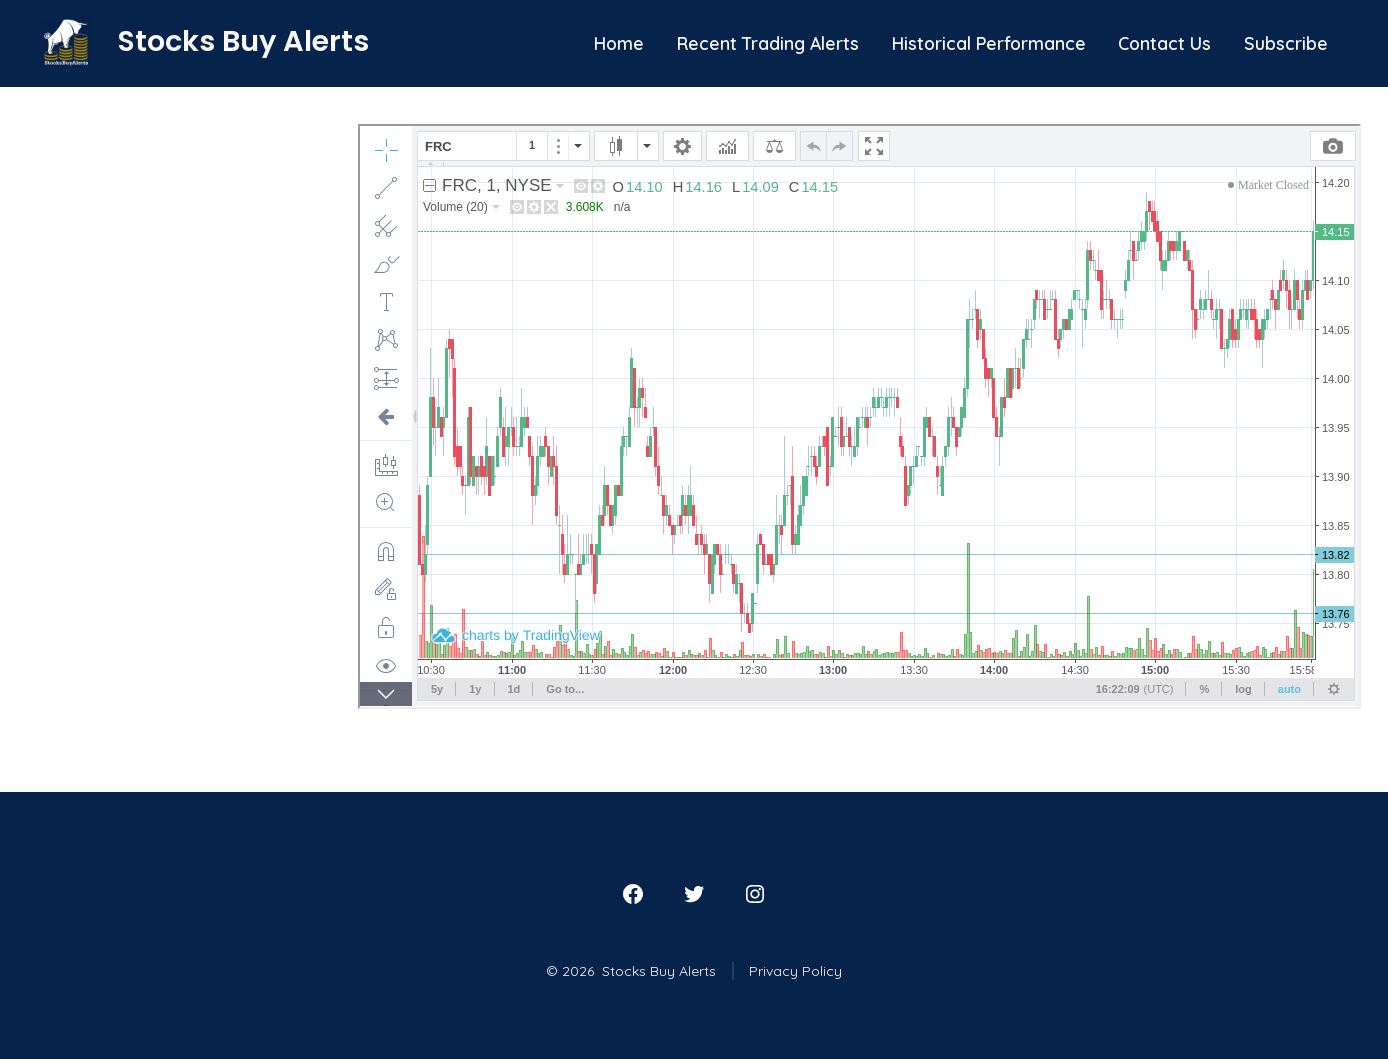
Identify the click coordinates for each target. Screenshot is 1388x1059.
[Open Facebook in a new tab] (633, 894)
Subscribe (1286, 43)
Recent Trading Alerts (768, 43)
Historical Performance (989, 43)
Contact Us (1164, 43)
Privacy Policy (795, 971)
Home (619, 43)
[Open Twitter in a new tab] (694, 894)
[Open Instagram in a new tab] (755, 894)
